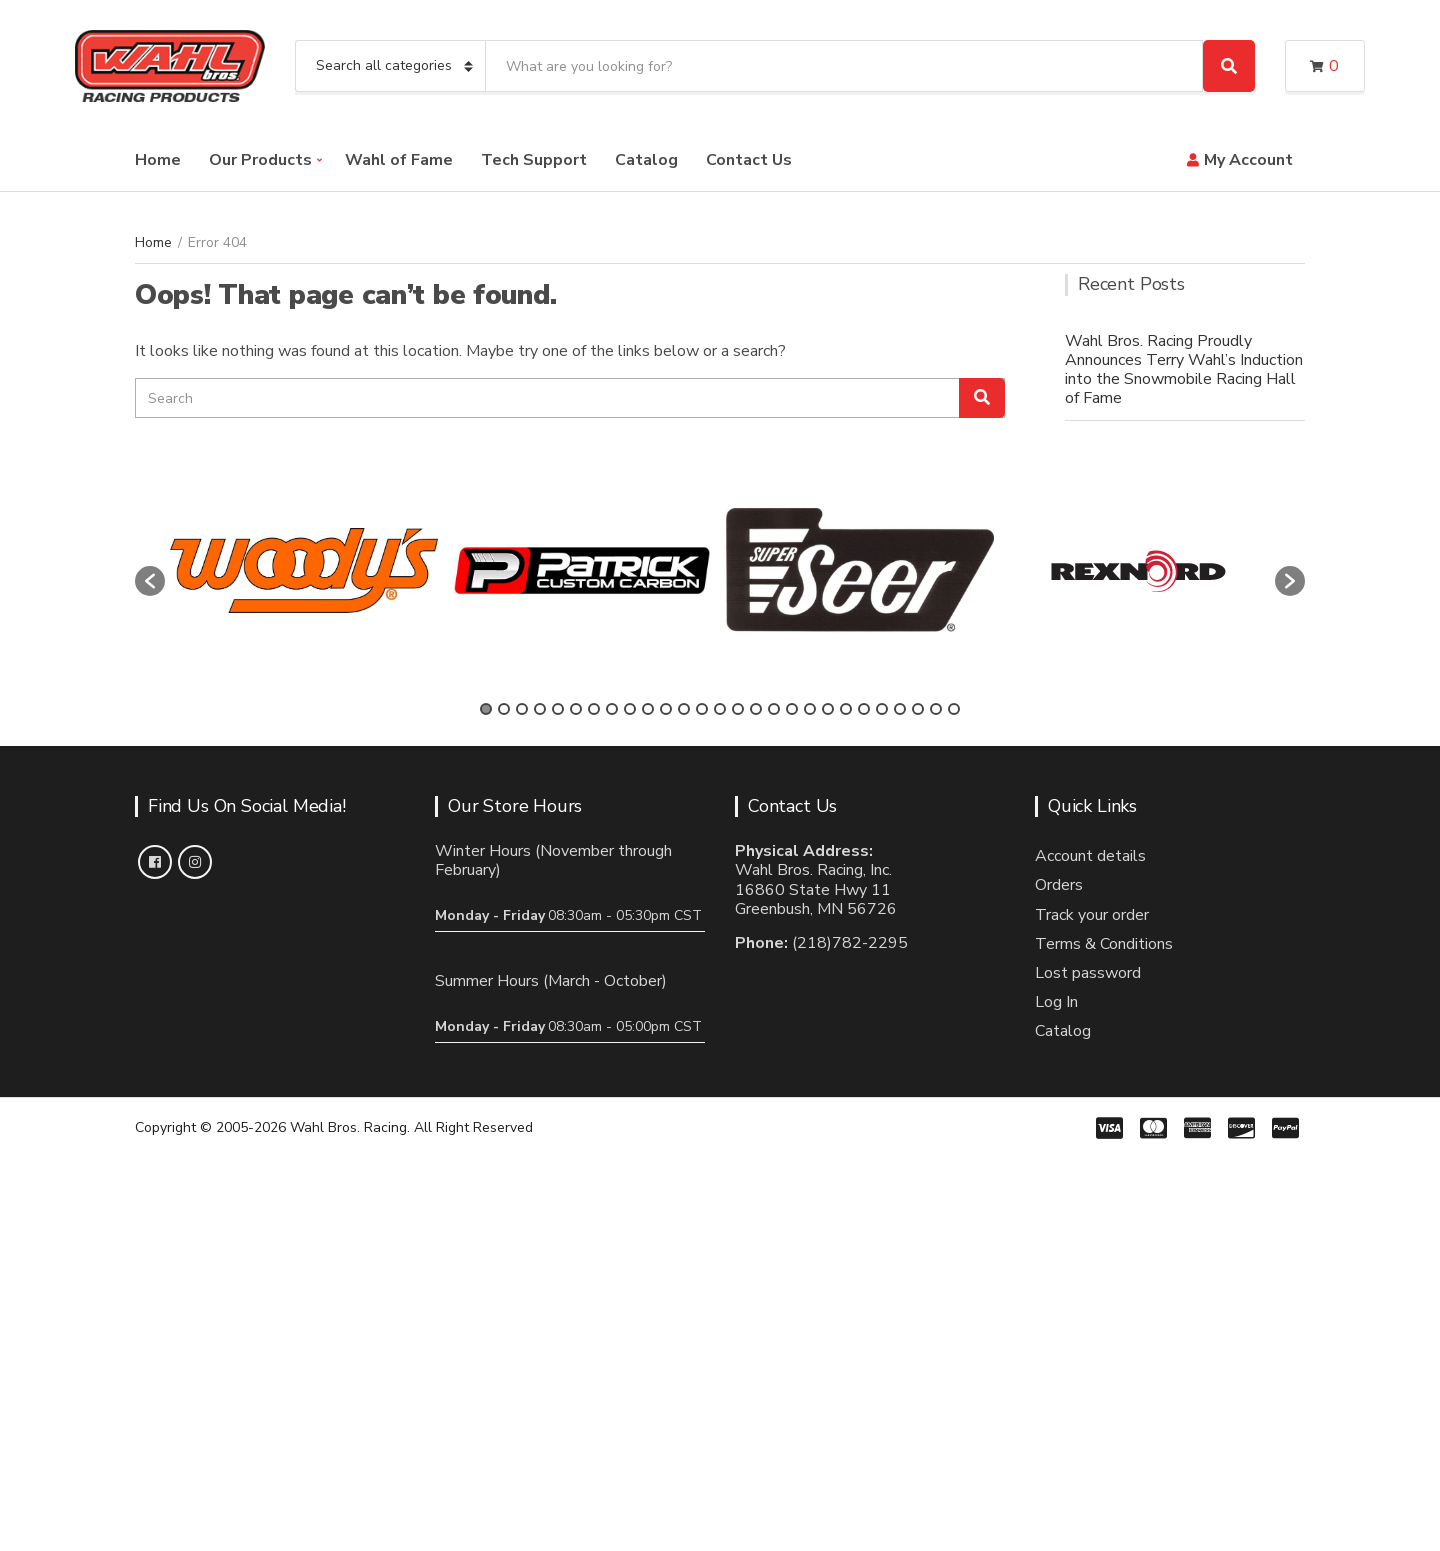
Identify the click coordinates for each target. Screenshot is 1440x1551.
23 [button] (882, 709)
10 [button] (648, 709)
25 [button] (918, 709)
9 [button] (630, 709)
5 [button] (558, 709)
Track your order (1092, 915)
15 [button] (738, 709)
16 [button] (756, 709)
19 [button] (810, 709)
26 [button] (936, 709)
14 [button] (720, 709)
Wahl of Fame (399, 160)
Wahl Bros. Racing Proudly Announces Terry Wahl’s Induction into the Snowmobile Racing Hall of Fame (1184, 370)
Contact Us (749, 160)
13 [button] (702, 709)
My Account (1248, 160)
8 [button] (612, 709)
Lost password (1088, 973)
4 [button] (540, 709)
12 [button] (684, 709)
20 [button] (828, 709)
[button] (150, 581)
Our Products (260, 160)
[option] (304, 570)
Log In (1056, 1002)
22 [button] (864, 709)
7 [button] (594, 709)
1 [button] (486, 709)
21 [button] (846, 709)
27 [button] (954, 709)
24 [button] (900, 709)
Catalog (646, 160)
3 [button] (522, 709)
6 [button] (576, 709)
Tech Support (534, 160)
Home (158, 160)
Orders (1059, 885)
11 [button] (666, 709)
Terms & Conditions (1104, 944)
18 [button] (792, 709)
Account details (1090, 856)
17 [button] (774, 709)
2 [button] (504, 709)
